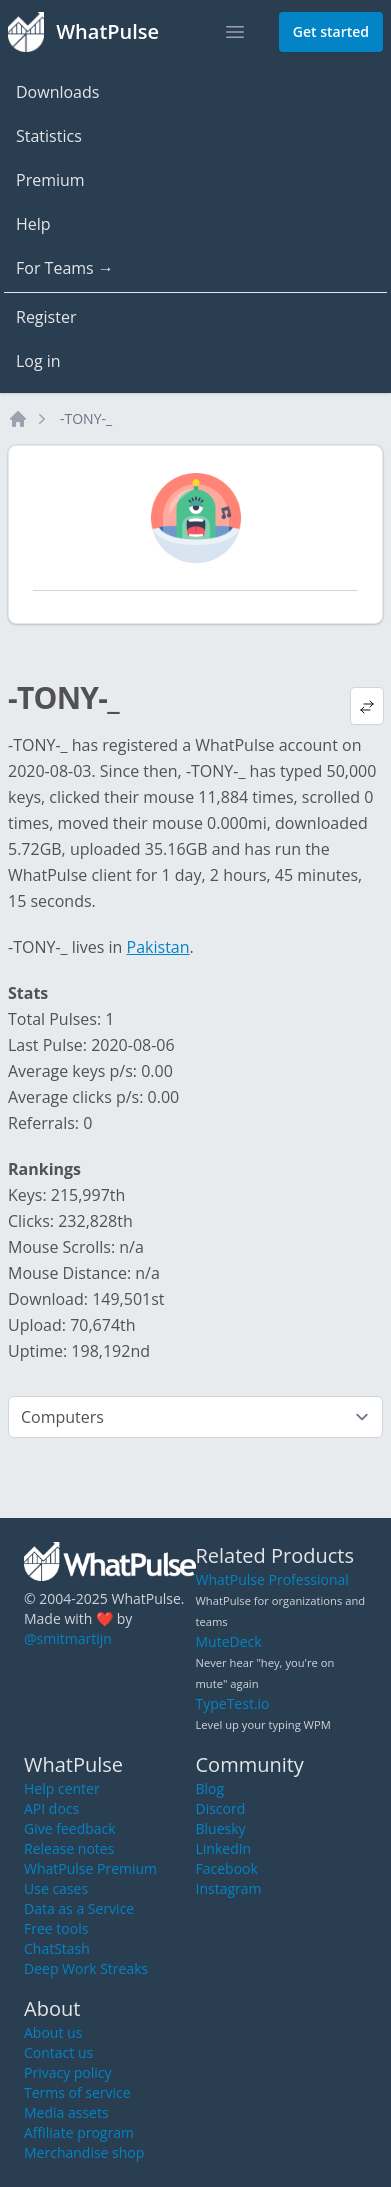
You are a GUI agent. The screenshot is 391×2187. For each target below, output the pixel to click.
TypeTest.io (233, 1703)
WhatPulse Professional (272, 1579)
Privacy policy (68, 2072)
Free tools (56, 1928)
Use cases (56, 1888)
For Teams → (65, 268)
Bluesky (221, 1828)
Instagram (229, 1888)
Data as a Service (79, 1908)
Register (46, 317)
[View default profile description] (367, 706)
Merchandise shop (84, 2152)
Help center (62, 1788)
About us (53, 2032)
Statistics (49, 136)
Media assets (66, 2112)
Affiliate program (79, 2132)
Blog (210, 1788)
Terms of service (77, 2092)
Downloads (57, 92)
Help (33, 224)
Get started (331, 31)
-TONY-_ (86, 418)
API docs (51, 1808)
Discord (221, 1808)
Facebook (227, 1868)
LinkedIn (224, 1848)
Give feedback (70, 1828)
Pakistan (158, 947)
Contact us (58, 2052)
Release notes (69, 1848)
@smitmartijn (68, 1638)
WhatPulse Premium (90, 1868)
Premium (50, 180)
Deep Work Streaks (86, 1968)
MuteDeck (229, 1641)
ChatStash (57, 1948)
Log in (38, 361)
